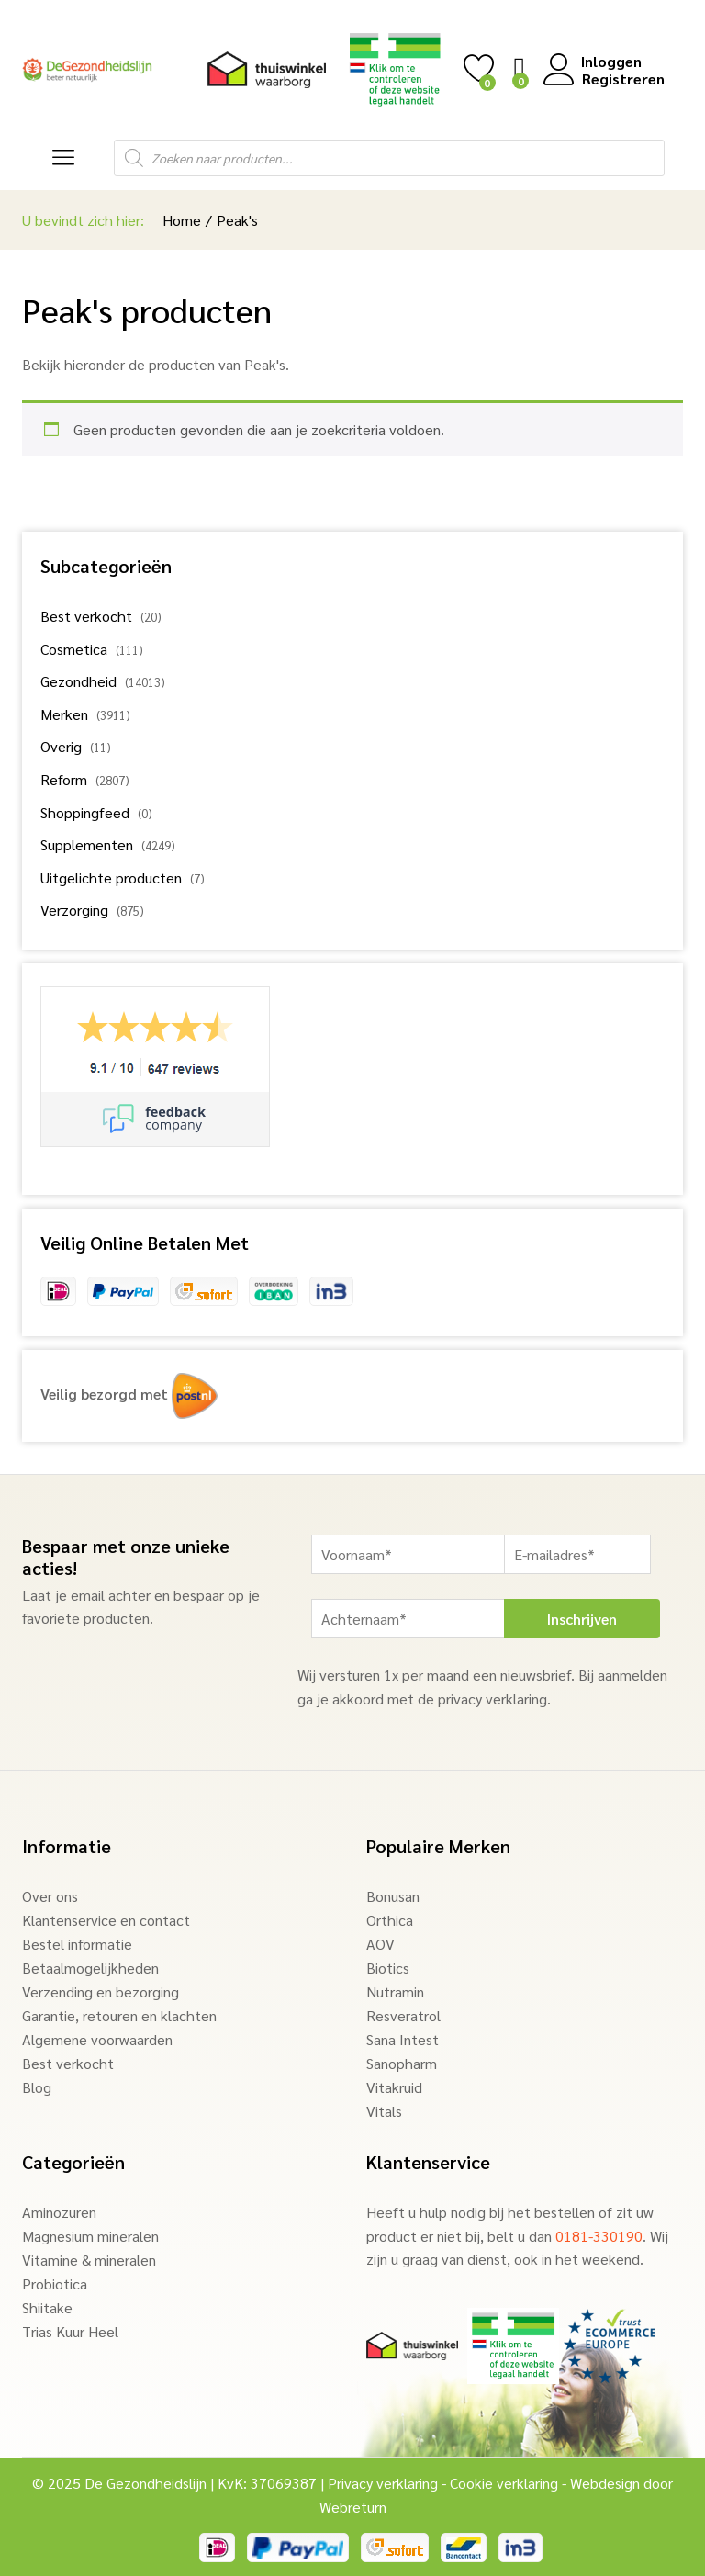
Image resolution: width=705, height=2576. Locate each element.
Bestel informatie (77, 1943)
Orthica (389, 1919)
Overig (61, 746)
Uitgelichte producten (111, 877)
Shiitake (47, 2307)
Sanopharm (401, 2063)
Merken (64, 714)
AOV (380, 1943)
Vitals (384, 2110)
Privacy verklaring (383, 2482)
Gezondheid (78, 681)
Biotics (387, 1967)
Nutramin (395, 1991)
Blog (36, 2087)
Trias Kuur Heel (70, 2331)
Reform (63, 779)
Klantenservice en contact (106, 1919)
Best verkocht (86, 615)
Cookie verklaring (504, 2482)
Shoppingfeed (84, 812)
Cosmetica (73, 648)
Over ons (50, 1896)
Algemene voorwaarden (97, 2039)
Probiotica (54, 2283)
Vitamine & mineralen (89, 2259)
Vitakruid (394, 2087)
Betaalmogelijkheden (90, 1967)
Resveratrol (403, 2015)
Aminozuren (59, 2212)
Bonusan (393, 1896)
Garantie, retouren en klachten (119, 2015)
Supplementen (86, 844)
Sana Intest (402, 2039)
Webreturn (352, 2506)
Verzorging (74, 909)
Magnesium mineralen (90, 2235)
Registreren (623, 78)
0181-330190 (599, 2235)
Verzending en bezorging (100, 1991)
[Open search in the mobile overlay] (389, 158)
